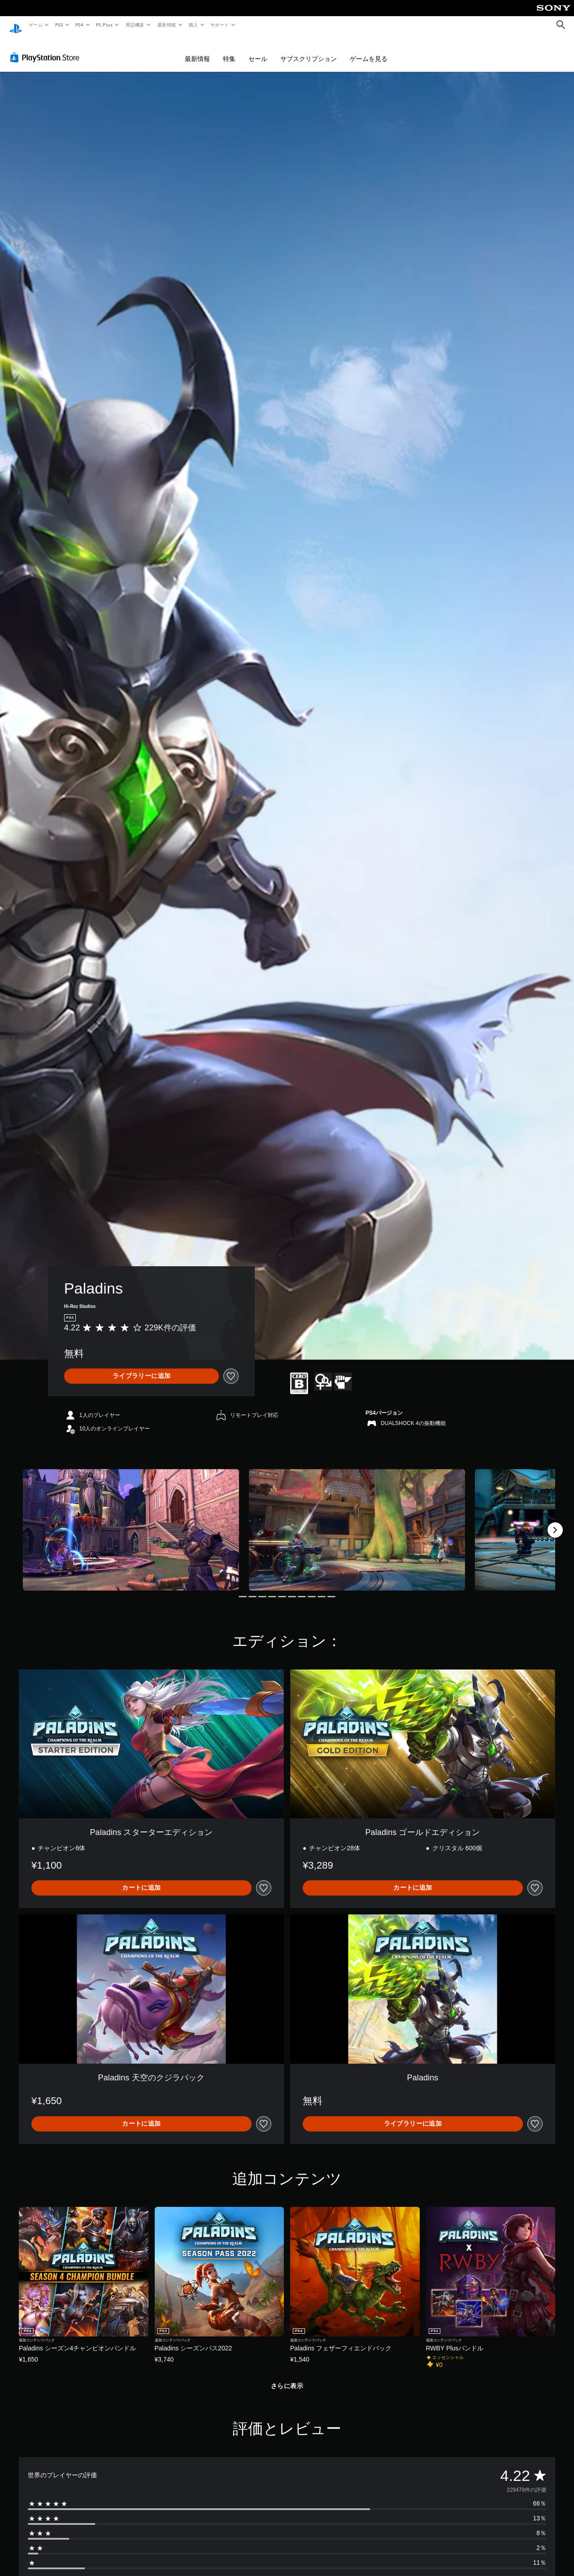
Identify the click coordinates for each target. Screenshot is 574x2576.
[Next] (555, 1521)
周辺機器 (135, 25)
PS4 (79, 25)
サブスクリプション (308, 50)
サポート (219, 25)
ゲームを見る (368, 50)
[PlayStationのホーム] (15, 25)
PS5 (59, 25)
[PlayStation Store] (46, 49)
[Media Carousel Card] (131, 1521)
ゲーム (35, 25)
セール (257, 50)
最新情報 (166, 25)
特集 (229, 50)
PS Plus (104, 25)
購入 (193, 25)
